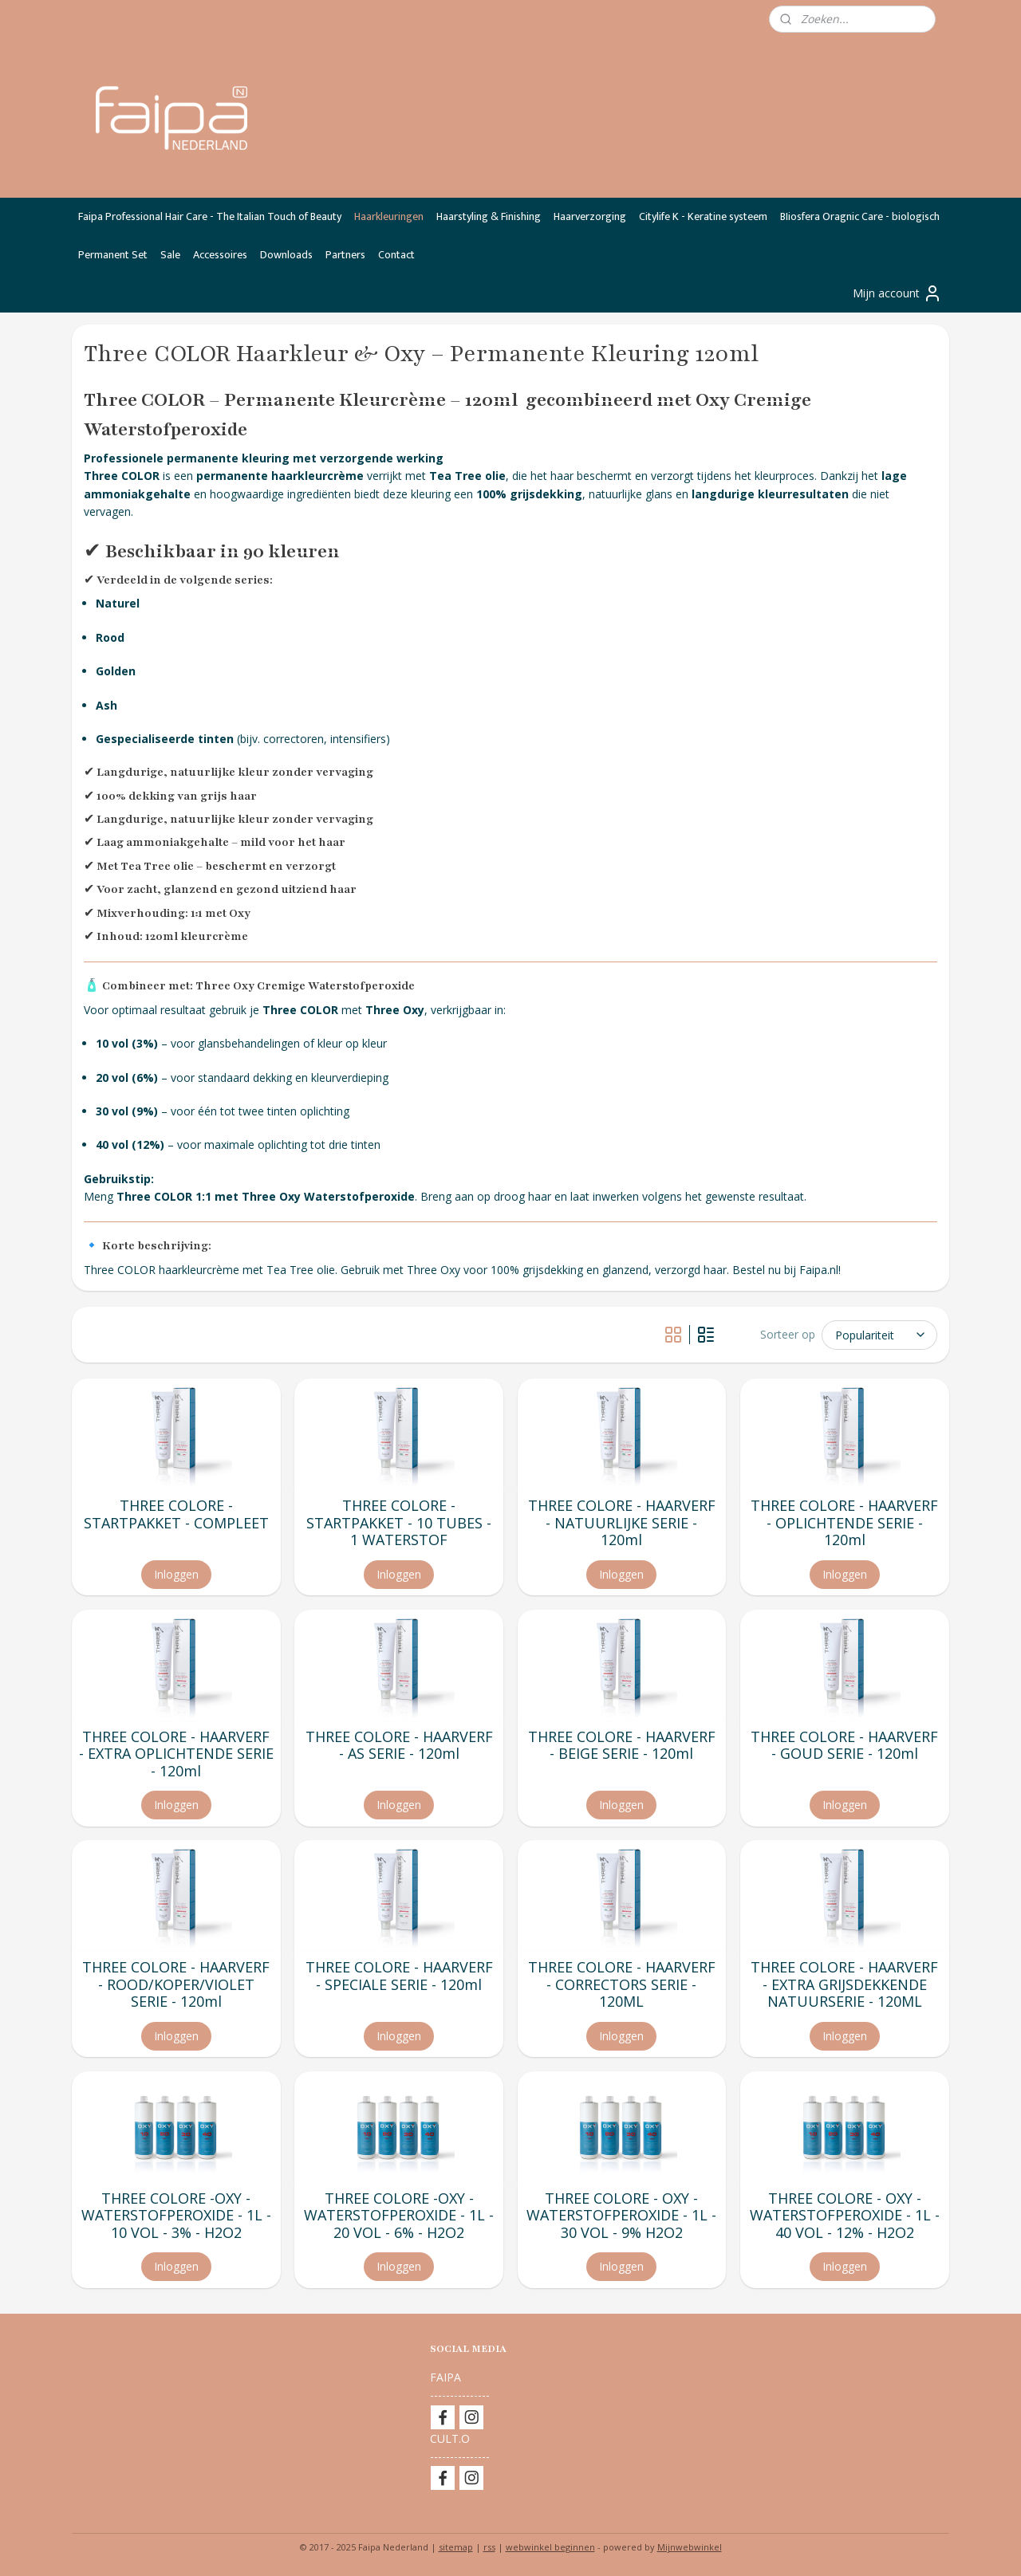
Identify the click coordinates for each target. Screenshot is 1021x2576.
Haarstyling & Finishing (488, 216)
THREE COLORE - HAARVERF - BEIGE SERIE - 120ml (621, 1745)
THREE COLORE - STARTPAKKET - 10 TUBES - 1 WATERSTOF (398, 1523)
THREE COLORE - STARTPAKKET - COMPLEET (176, 1514)
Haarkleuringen (389, 216)
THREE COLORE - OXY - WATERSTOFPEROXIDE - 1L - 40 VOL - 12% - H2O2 (845, 2216)
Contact (396, 255)
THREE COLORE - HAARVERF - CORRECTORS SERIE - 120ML (621, 1985)
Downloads (286, 255)
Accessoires (220, 255)
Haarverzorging (590, 216)
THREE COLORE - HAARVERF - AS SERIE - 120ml (399, 1745)
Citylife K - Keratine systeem (703, 216)
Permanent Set (113, 255)
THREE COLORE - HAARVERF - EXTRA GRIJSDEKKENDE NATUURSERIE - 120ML (845, 1985)
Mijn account (897, 293)
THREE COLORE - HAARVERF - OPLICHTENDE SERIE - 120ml (845, 1523)
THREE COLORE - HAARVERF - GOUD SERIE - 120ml (845, 1745)
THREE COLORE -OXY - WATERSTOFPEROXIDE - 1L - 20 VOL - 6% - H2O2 (399, 2216)
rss (489, 2547)
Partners (345, 255)
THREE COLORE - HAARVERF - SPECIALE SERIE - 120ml (399, 1976)
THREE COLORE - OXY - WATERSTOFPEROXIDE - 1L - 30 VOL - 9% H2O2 (622, 2216)
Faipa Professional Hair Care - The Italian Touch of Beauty (209, 216)
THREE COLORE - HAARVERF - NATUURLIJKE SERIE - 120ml (621, 1523)
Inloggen (176, 1574)
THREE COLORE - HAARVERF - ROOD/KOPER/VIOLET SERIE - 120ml (176, 1985)
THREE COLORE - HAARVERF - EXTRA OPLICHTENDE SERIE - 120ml (176, 1754)
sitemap (456, 2547)
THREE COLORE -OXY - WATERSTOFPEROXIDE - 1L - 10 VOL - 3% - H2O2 (176, 2216)
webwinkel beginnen (550, 2547)
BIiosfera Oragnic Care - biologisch (860, 216)
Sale (170, 255)
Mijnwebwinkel (689, 2547)
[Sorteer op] (879, 1335)
